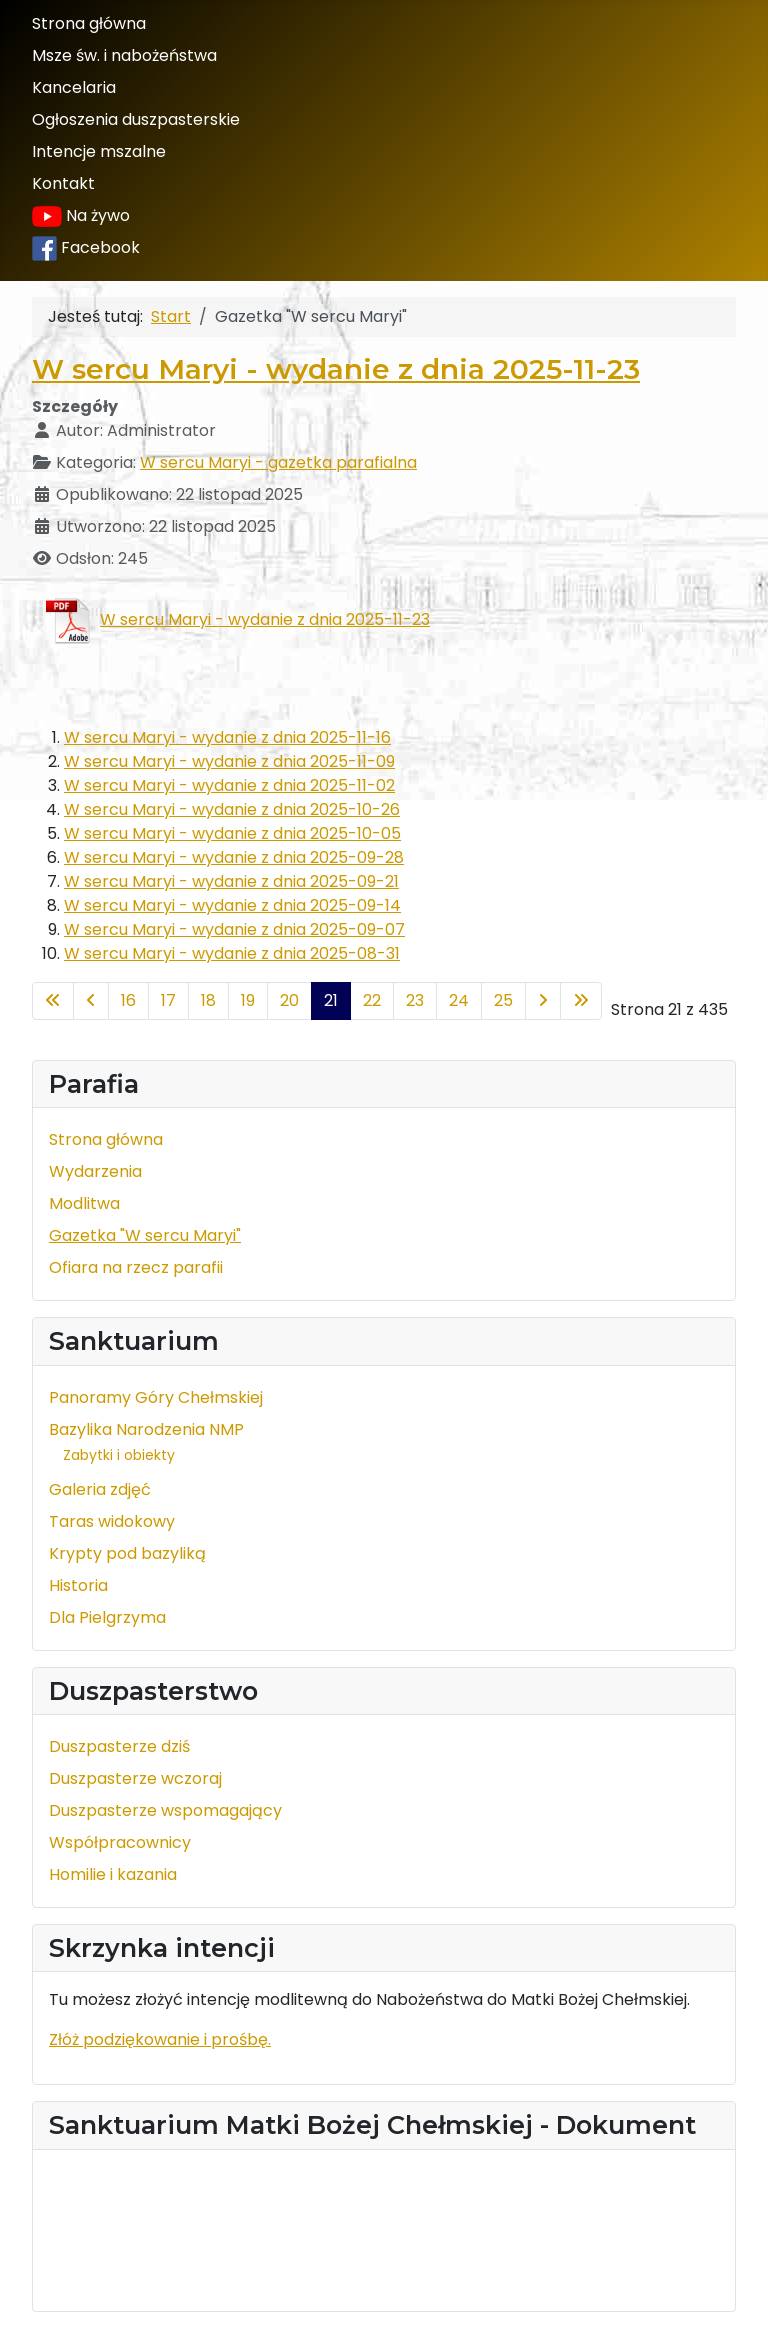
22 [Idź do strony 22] (372, 1000)
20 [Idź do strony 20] (289, 1000)
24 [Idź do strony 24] (459, 1000)
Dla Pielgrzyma (107, 1617)
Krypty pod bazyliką (127, 1553)
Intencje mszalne (99, 151)
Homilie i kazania (113, 1874)
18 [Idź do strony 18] (208, 1000)
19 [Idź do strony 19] (248, 1000)
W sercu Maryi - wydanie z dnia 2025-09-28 (234, 857)
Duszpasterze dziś (119, 1746)
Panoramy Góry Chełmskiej (156, 1397)
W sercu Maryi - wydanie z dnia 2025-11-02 (229, 785)
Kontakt (63, 183)
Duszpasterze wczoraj (135, 1778)
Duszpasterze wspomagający (165, 1810)
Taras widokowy (112, 1521)
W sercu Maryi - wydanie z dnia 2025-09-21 (231, 881)
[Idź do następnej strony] (543, 1001)
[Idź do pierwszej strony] (53, 1001)
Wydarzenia (95, 1171)
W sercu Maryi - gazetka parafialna (278, 462)
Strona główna (89, 23)
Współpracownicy (120, 1842)
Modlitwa (84, 1203)
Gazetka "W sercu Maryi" (145, 1235)
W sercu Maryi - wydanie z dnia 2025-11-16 (227, 737)
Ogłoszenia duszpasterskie (136, 119)
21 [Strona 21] (331, 1000)
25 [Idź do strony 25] (503, 1000)
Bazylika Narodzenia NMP (146, 1429)
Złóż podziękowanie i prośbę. (160, 2039)
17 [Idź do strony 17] (168, 1000)
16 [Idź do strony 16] (128, 1000)
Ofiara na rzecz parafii (136, 1267)
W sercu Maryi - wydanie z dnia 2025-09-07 (234, 929)
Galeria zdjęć (100, 1489)
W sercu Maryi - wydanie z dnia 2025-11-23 (336, 369)
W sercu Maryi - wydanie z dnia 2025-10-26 (232, 809)
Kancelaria (74, 87)
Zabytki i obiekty (119, 1455)
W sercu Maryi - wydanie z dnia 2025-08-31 (232, 953)
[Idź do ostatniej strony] (581, 1001)
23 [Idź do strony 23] (415, 1000)
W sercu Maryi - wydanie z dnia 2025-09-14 (232, 905)
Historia (78, 1585)
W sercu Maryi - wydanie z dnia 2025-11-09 (229, 761)
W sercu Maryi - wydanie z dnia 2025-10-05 (232, 833)
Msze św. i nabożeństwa (124, 55)
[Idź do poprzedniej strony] (91, 1001)
